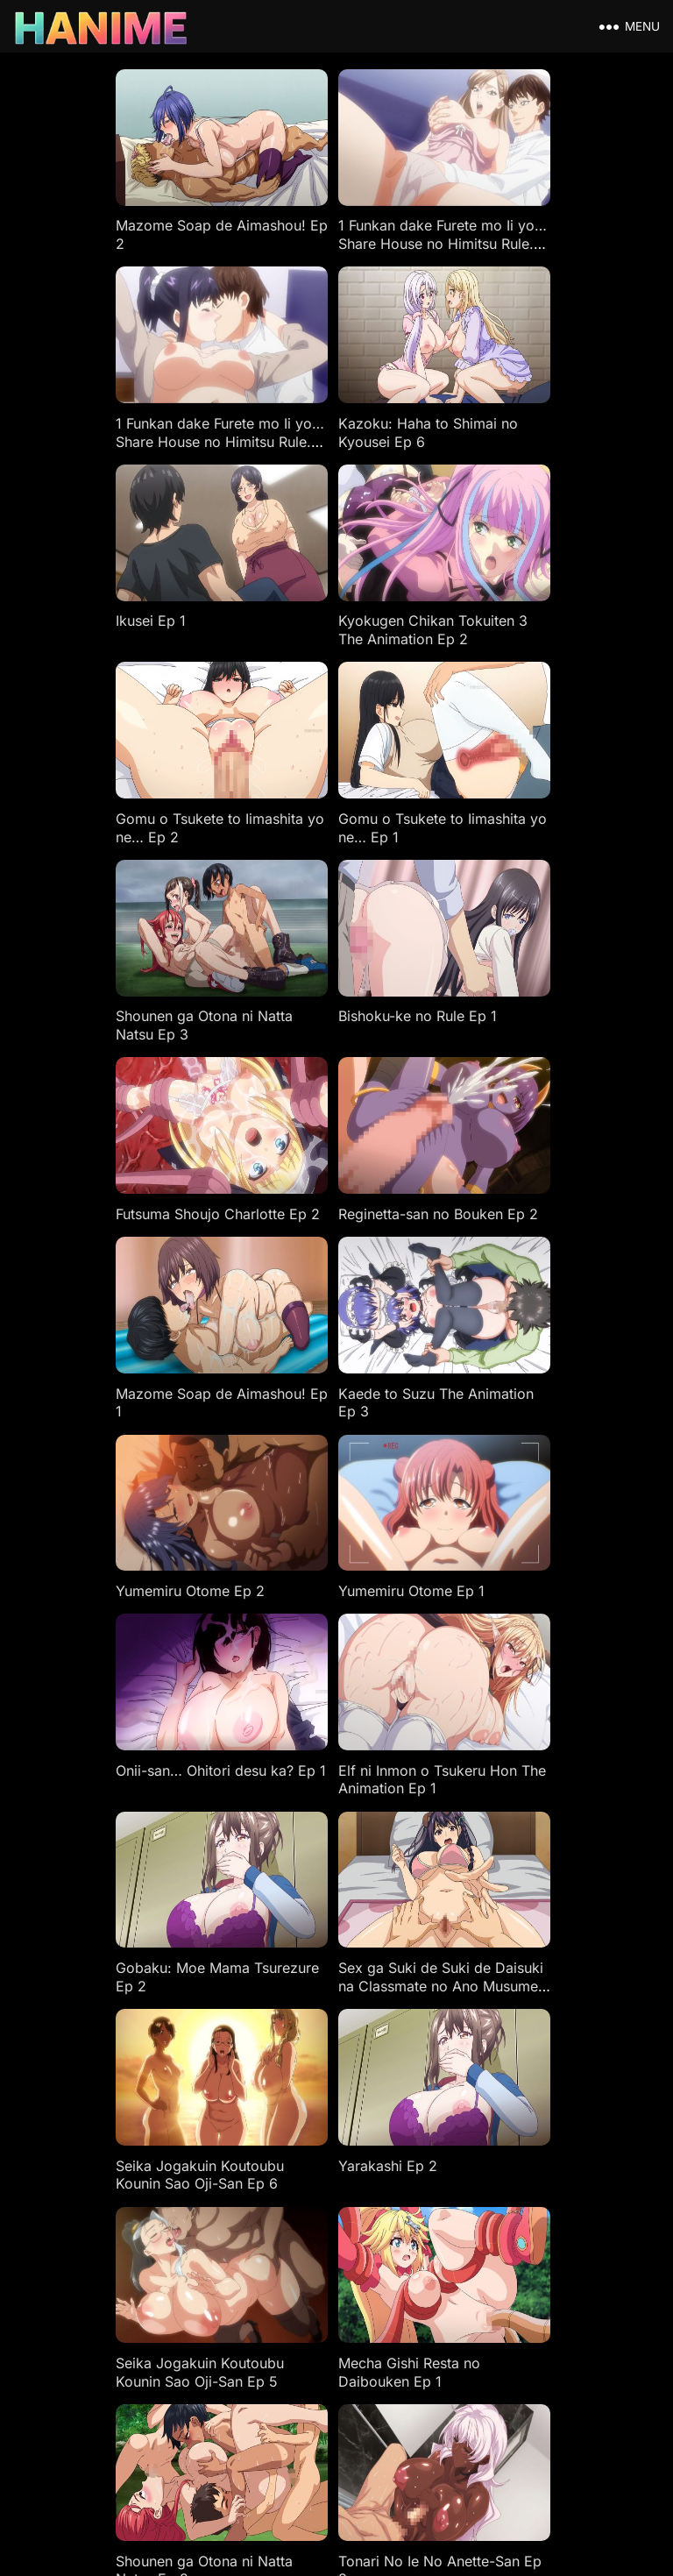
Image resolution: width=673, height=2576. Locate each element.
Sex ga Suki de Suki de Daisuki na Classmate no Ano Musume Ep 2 (320, 1318)
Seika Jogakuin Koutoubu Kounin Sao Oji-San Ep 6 (521, 1309)
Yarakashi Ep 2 (91, 1482)
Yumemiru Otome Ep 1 (115, 1118)
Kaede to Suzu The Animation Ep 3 (302, 946)
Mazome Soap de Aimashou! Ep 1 (100, 946)
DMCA (290, 2365)
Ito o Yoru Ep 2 (487, 2027)
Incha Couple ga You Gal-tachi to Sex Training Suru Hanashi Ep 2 (127, 2046)
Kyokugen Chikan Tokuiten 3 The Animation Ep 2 (525, 401)
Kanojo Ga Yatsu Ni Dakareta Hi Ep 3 (106, 2218)
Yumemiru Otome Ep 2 (511, 937)
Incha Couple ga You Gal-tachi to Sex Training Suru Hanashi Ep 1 (324, 2046)
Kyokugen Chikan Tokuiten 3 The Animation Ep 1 (525, 1673)
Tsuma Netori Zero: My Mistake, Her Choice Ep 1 (125, 1855)
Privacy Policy (435, 2365)
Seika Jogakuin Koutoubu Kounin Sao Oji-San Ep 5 (323, 1491)
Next (424, 2285)
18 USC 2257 (353, 2365)
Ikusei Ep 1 (274, 392)
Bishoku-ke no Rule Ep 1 (121, 754)
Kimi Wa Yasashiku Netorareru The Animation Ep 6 (324, 2227)
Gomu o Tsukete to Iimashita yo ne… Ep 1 (311, 582)
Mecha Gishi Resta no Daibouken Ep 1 (508, 1491)
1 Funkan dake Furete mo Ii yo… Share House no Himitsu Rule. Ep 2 (326, 228)
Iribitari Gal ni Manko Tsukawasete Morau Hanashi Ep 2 (307, 1864)
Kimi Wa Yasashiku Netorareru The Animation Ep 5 (522, 2227)
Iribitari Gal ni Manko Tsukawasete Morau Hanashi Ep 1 (505, 1864)
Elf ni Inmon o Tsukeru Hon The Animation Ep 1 (526, 1128)
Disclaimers (230, 2365)
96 (367, 2285)
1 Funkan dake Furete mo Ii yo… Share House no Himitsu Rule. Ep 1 (525, 228)
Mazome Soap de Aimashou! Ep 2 (100, 219)
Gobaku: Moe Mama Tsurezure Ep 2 (109, 1309)
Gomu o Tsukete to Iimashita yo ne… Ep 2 (115, 582)
